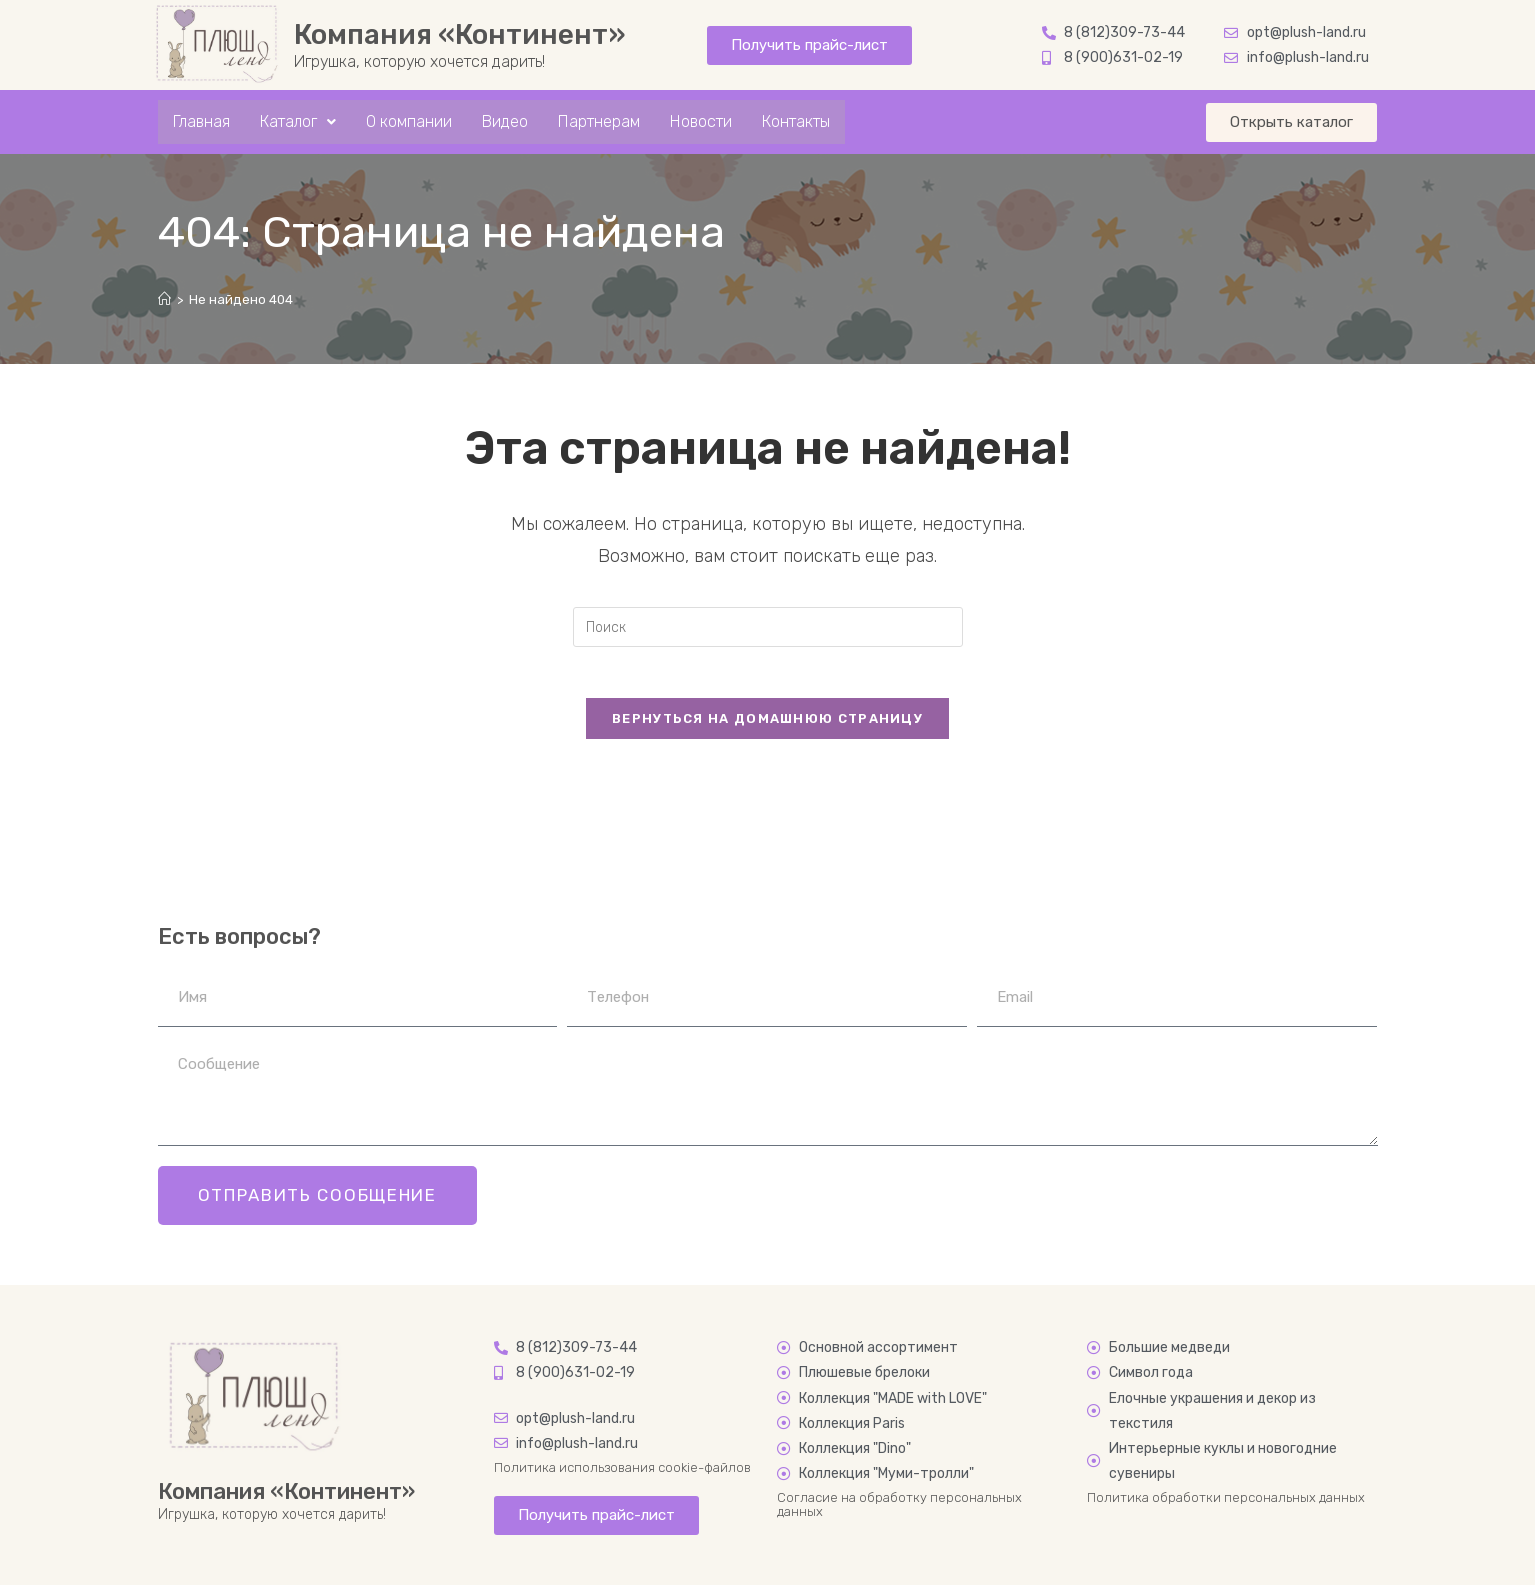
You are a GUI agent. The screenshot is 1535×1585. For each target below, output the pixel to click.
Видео (533, 123)
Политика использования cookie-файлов (603, 1461)
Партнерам (635, 123)
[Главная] (164, 302)
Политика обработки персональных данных (1230, 1484)
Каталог (308, 123)
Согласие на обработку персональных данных (904, 1491)
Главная (204, 123)
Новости (745, 123)
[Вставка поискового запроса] (768, 631)
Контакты (850, 123)
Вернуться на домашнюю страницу (767, 731)
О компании (429, 123)
